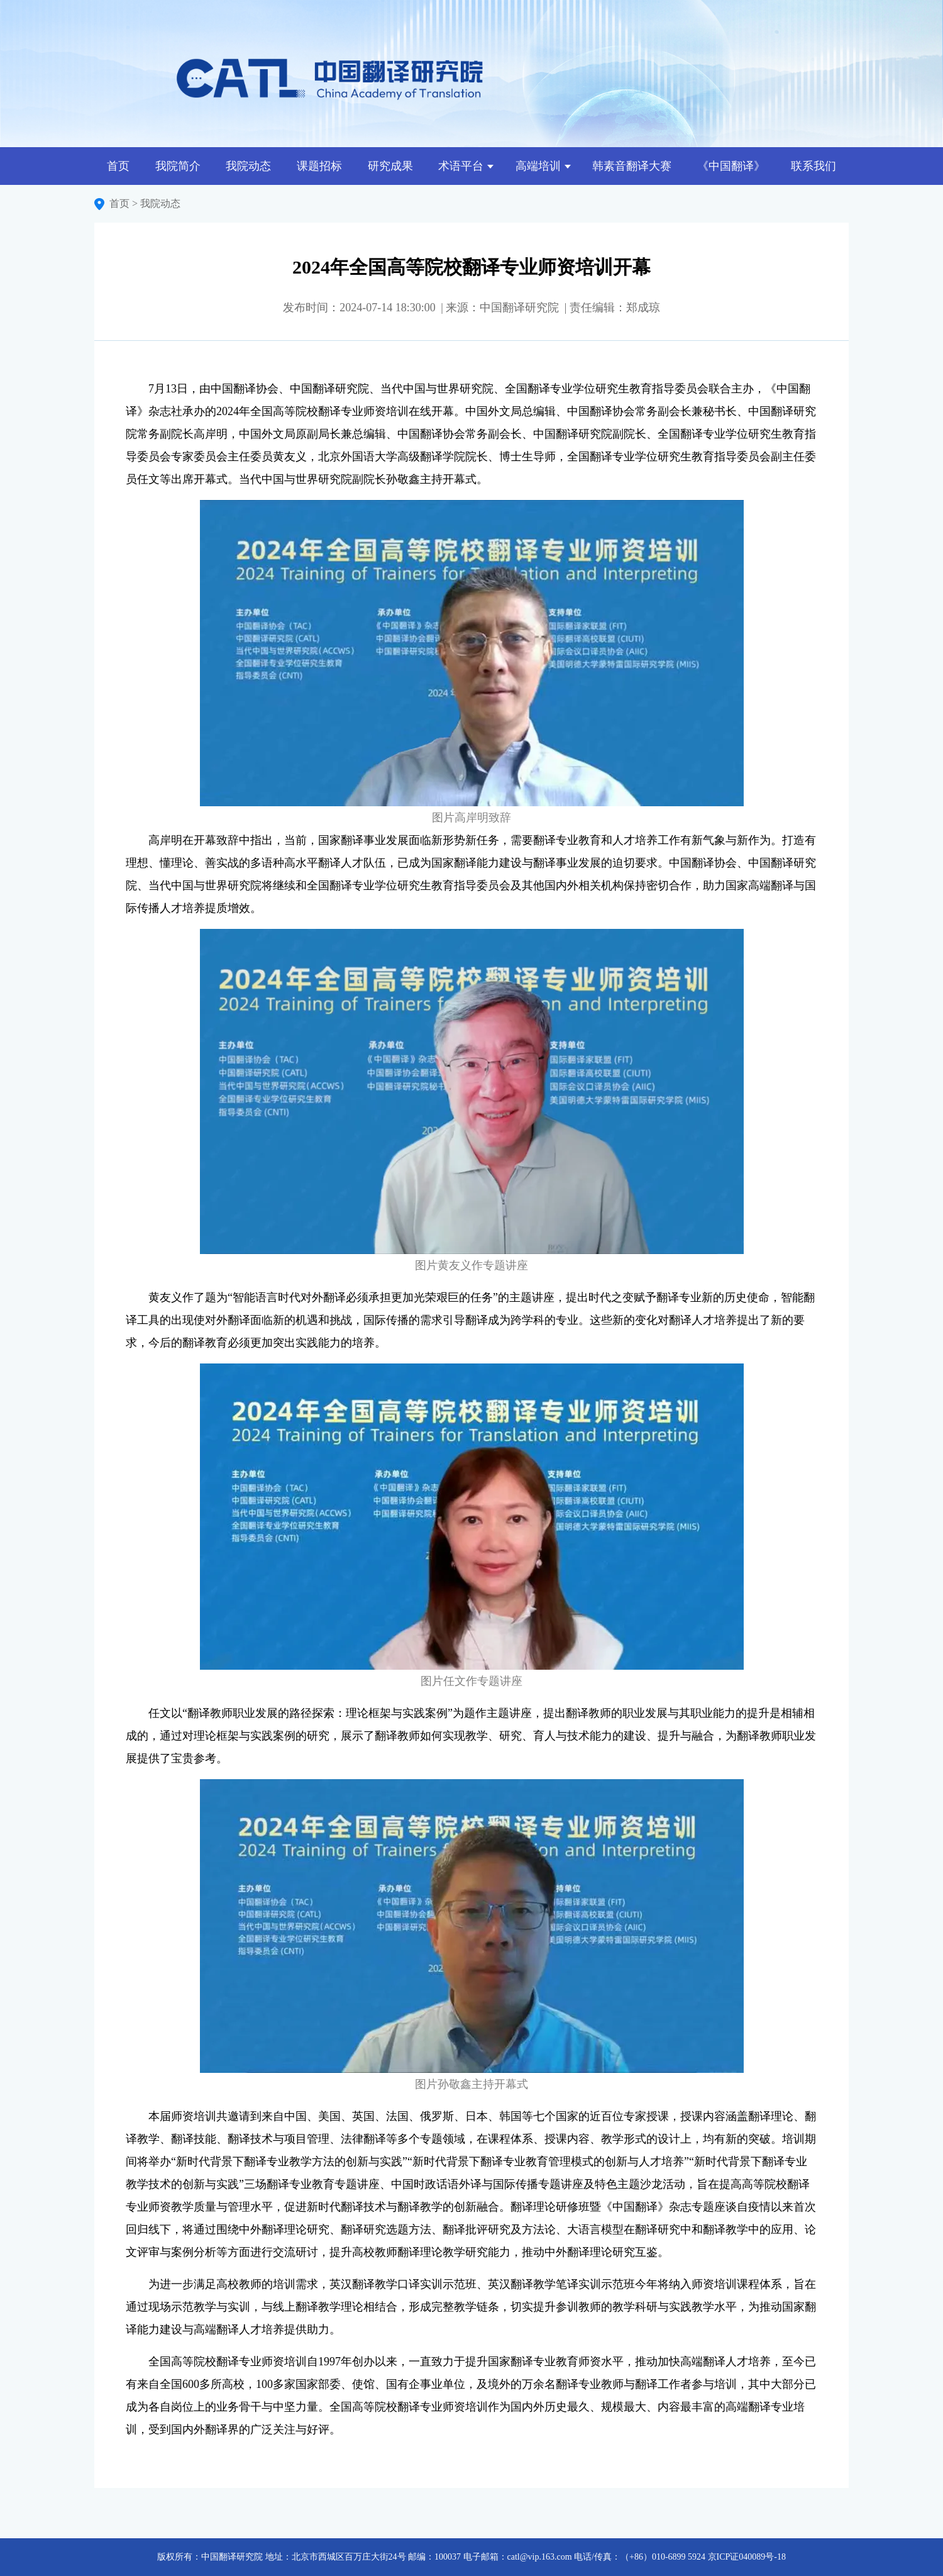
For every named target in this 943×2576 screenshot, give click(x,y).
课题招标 (319, 166)
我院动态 (248, 166)
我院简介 (178, 166)
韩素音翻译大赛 (631, 166)
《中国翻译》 (731, 166)
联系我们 (813, 166)
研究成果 (390, 166)
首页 (118, 166)
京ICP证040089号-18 (747, 2557)
